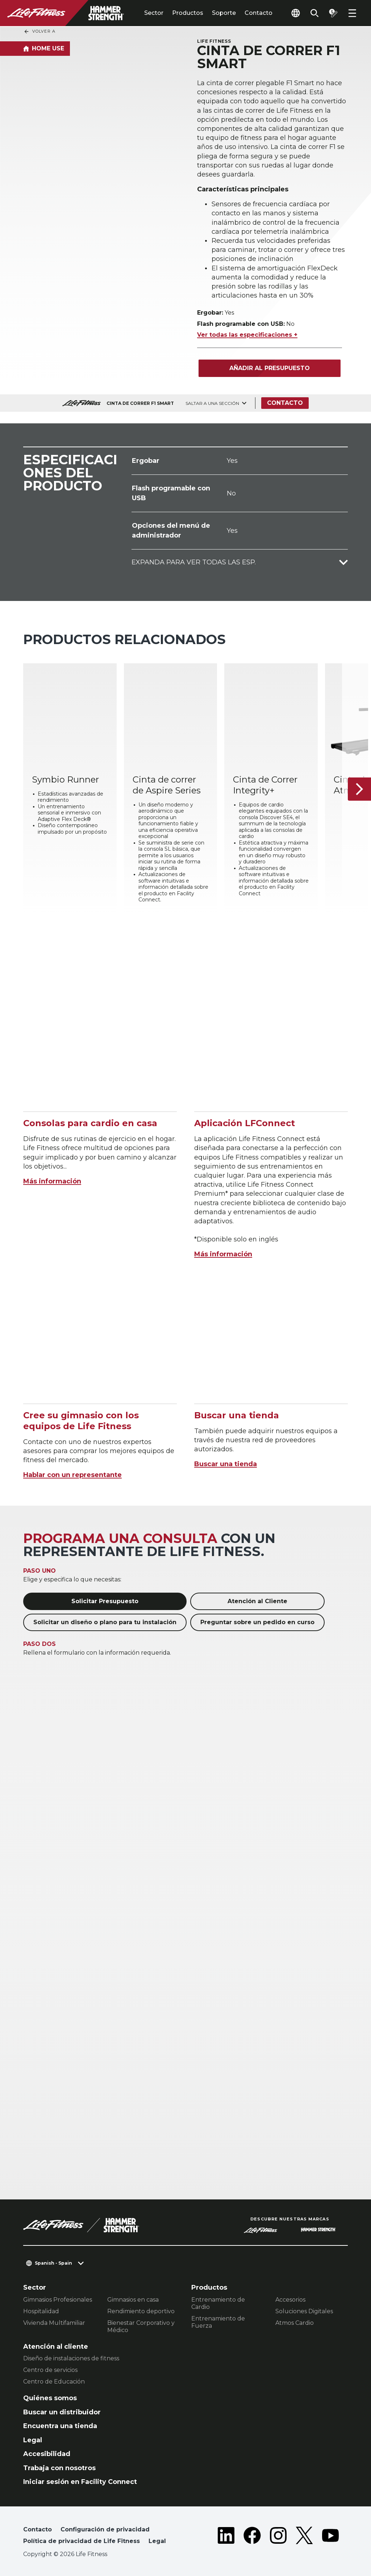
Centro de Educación (54, 2381)
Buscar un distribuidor (62, 2412)
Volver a (39, 31)
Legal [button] (157, 2541)
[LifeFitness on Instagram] (278, 2537)
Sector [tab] (153, 12)
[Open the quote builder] (333, 13)
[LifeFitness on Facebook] (252, 2537)
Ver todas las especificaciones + (247, 334)
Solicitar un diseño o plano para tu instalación (104, 1622)
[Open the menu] (352, 13)
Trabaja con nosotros (59, 2468)
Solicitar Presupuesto (104, 1601)
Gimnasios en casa (133, 2299)
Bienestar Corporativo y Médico (141, 2326)
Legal (32, 2440)
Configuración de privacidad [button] (105, 2529)
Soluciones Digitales (304, 2311)
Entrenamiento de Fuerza (218, 2322)
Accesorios (290, 2299)
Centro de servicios (50, 2369)
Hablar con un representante (72, 1475)
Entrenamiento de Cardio (218, 2303)
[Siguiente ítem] (359, 789)
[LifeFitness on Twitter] (304, 2537)
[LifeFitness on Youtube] (330, 2537)
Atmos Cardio (294, 2322)
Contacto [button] (37, 2529)
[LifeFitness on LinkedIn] (226, 2537)
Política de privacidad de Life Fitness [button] (81, 2541)
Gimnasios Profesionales (57, 2299)
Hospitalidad (41, 2311)
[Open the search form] (314, 13)
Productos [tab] (187, 12)
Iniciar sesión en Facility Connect (80, 2482)
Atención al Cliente (257, 1601)
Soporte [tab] (224, 12)
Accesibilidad (46, 2454)
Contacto (258, 12)
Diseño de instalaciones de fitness (71, 2358)
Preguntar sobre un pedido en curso (257, 1622)
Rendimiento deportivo (141, 2311)
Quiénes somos (50, 2398)
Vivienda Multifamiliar (54, 2322)
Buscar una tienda (225, 1464)
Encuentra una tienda (60, 2426)
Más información (52, 1181)
